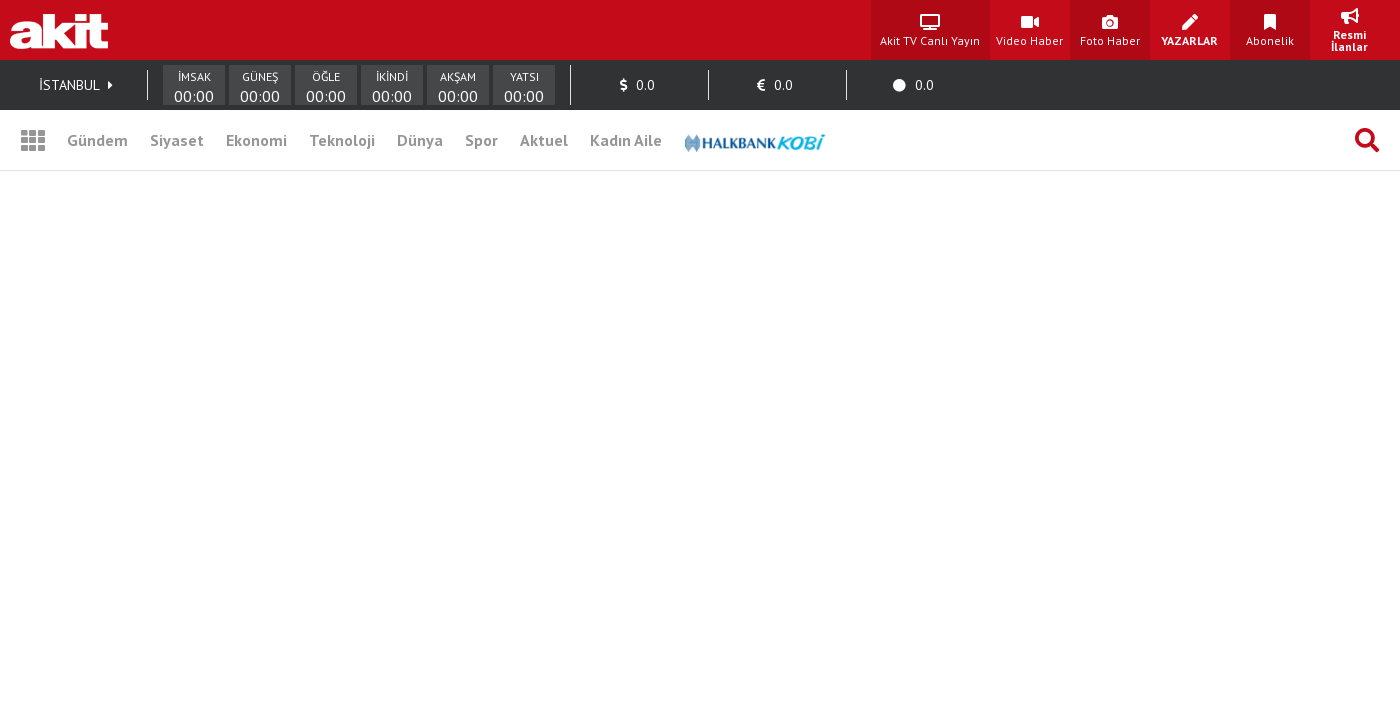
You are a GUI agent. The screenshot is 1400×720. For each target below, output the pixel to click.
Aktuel (544, 140)
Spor (481, 140)
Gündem (97, 140)
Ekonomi (256, 140)
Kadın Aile (626, 140)
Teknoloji (342, 140)
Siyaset (177, 140)
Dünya (420, 140)
